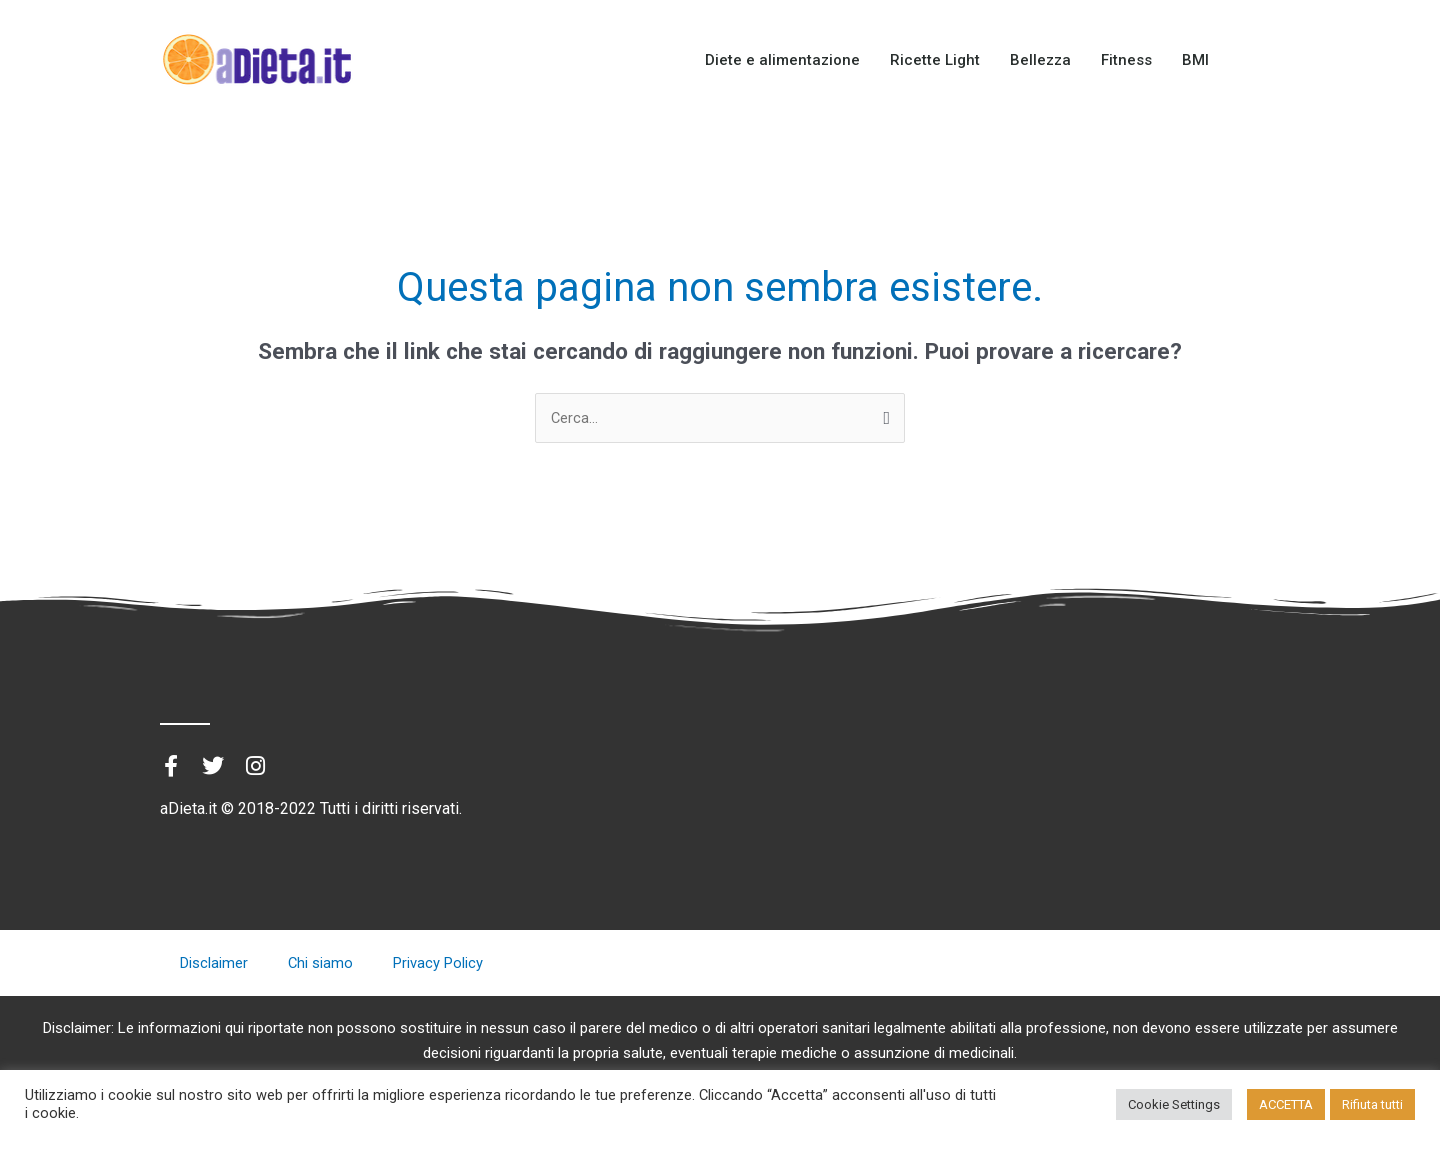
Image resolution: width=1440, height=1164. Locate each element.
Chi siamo (321, 964)
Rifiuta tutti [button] (1372, 1104)
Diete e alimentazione (782, 60)
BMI (1195, 60)
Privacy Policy (439, 964)
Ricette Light (935, 60)
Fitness (1126, 60)
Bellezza (1040, 60)
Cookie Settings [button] (1174, 1104)
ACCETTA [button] (1286, 1104)
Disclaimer (214, 964)
